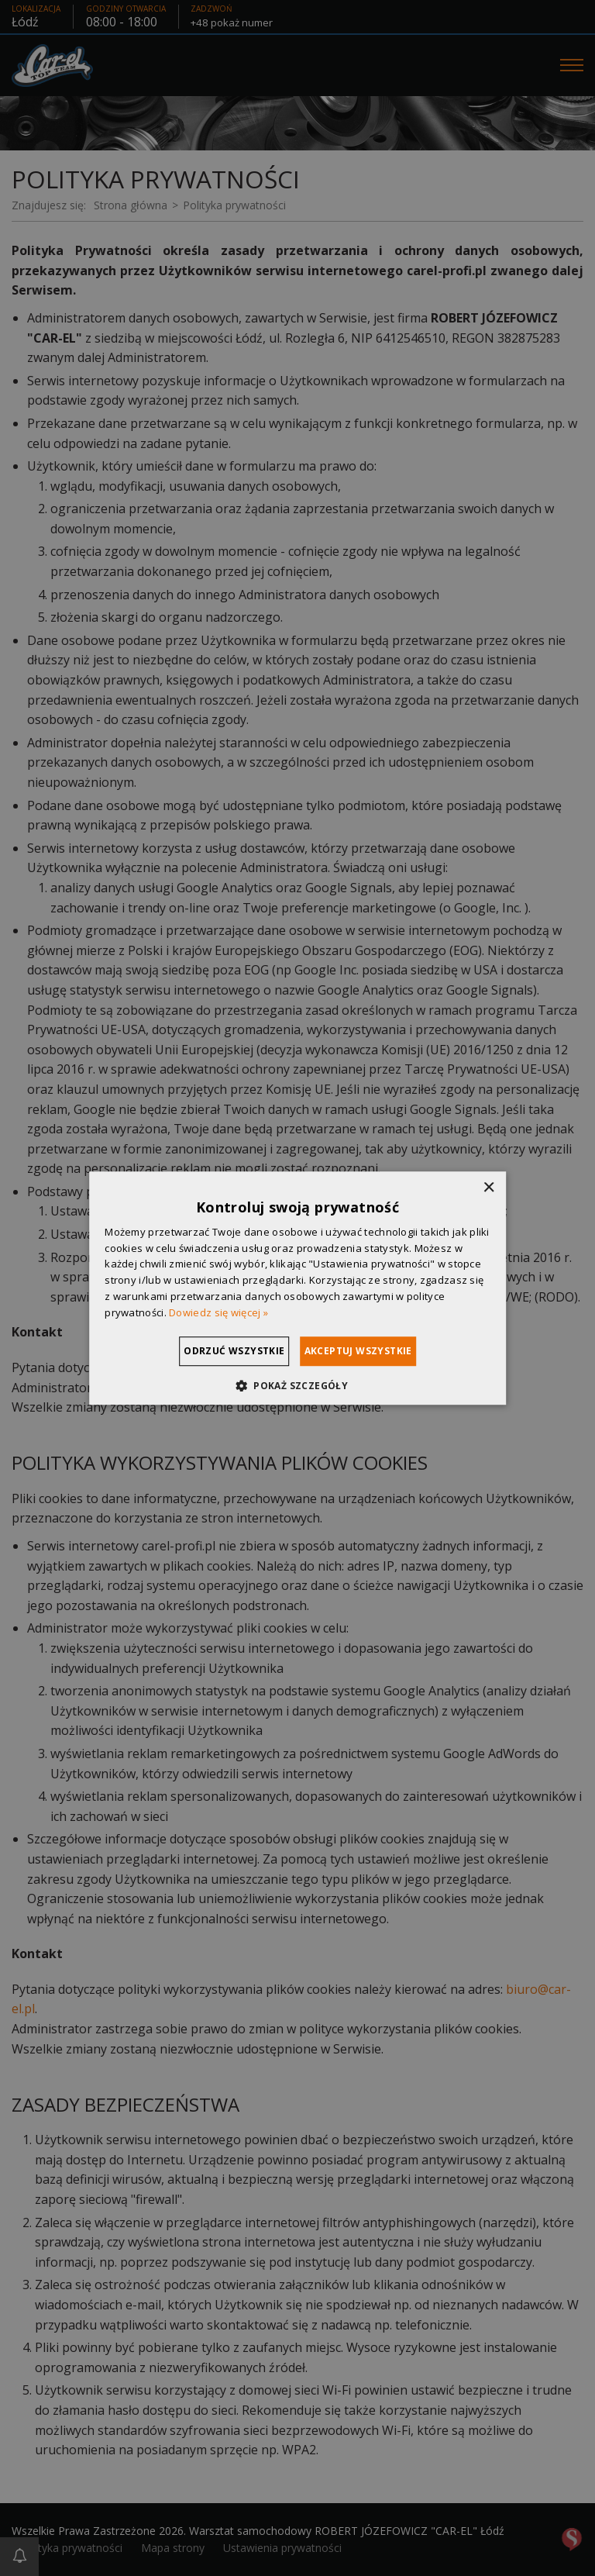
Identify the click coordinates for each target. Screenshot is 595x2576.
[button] (297, 1385)
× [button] (488, 1188)
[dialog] (297, 1288)
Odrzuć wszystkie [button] (214, 1350)
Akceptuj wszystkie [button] (378, 1350)
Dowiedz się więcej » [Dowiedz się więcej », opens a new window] (218, 1312)
